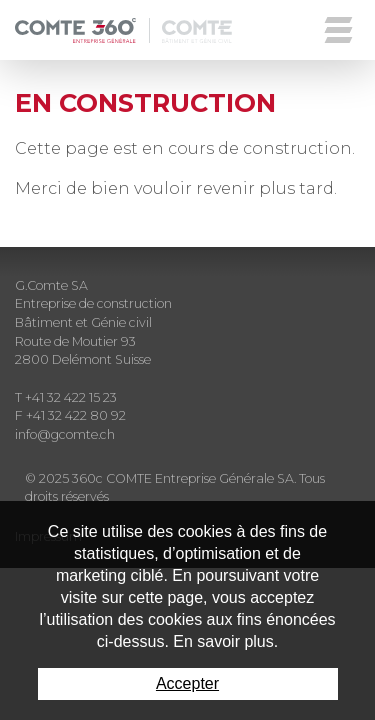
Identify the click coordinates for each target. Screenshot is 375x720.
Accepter (187, 683)
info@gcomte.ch (65, 434)
